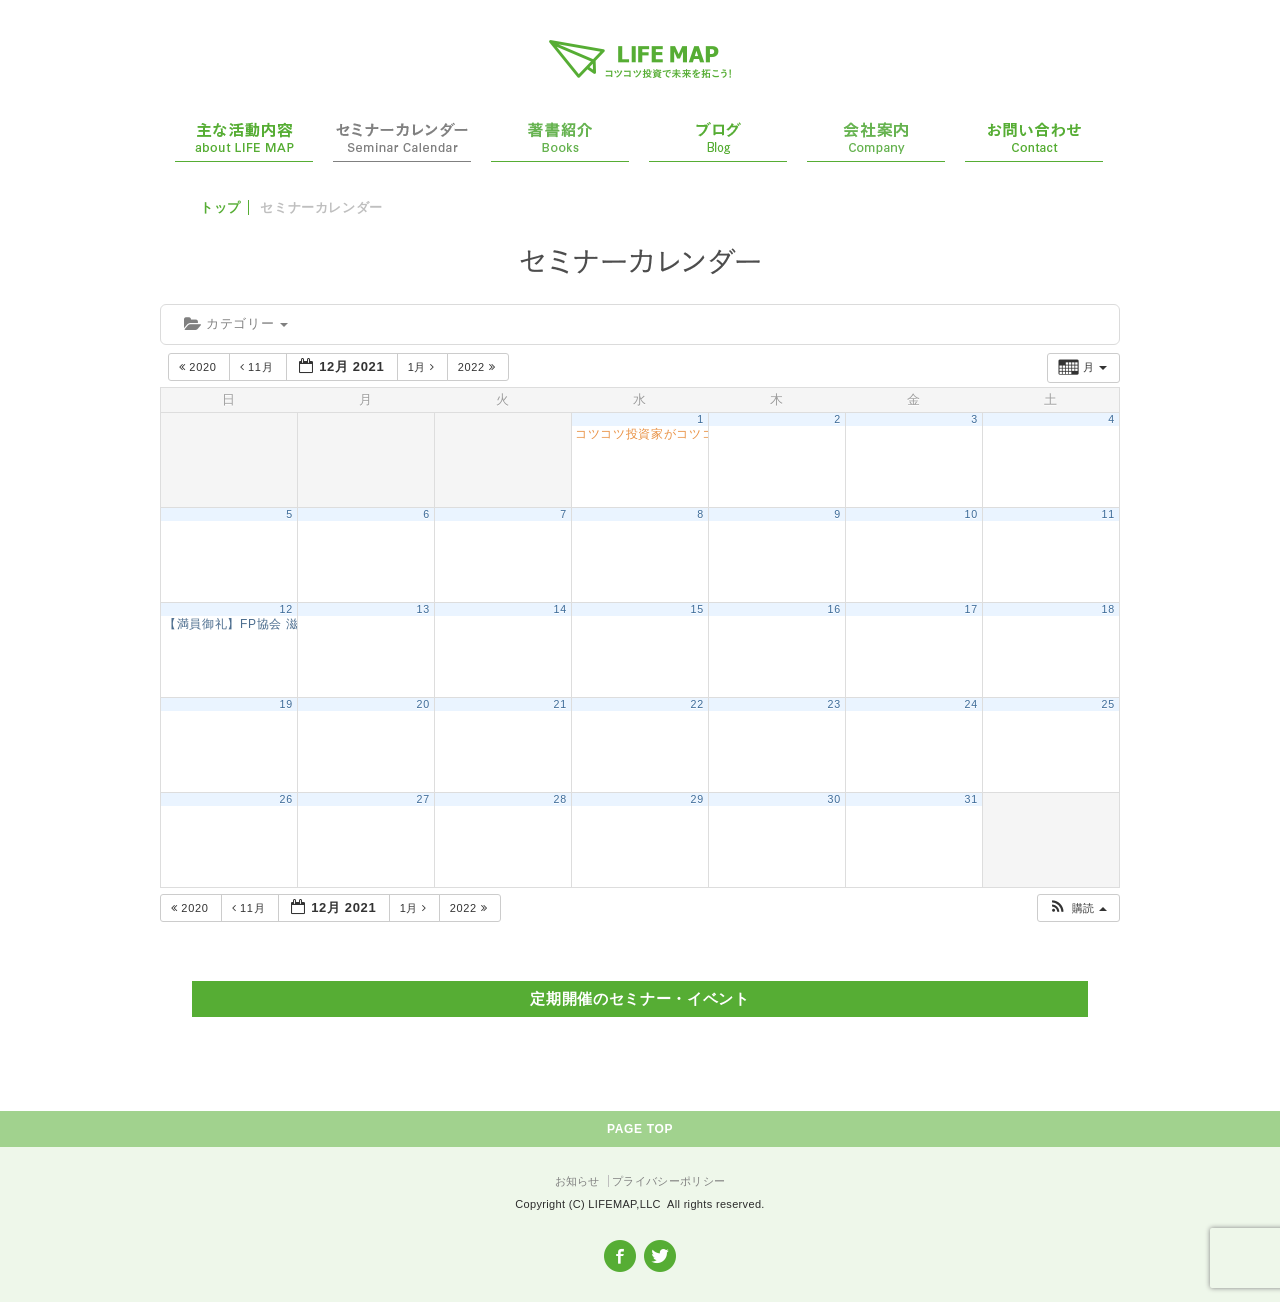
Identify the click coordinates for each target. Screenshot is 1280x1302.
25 (1108, 704)
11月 (258, 367)
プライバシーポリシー (668, 1181)
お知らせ (577, 1181)
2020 (199, 367)
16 (834, 609)
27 (423, 799)
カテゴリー (236, 323)
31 (971, 799)
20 (423, 704)
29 (697, 799)
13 (423, 609)
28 (560, 799)
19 (286, 704)
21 (560, 704)
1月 (423, 367)
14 (560, 609)
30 (834, 799)
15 (697, 609)
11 (1108, 514)
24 (971, 704)
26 (286, 799)
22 (697, 704)
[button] (1077, 908)
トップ (220, 207)
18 (1108, 609)
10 (971, 514)
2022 (478, 367)
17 (971, 609)
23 (834, 704)
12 (286, 609)
